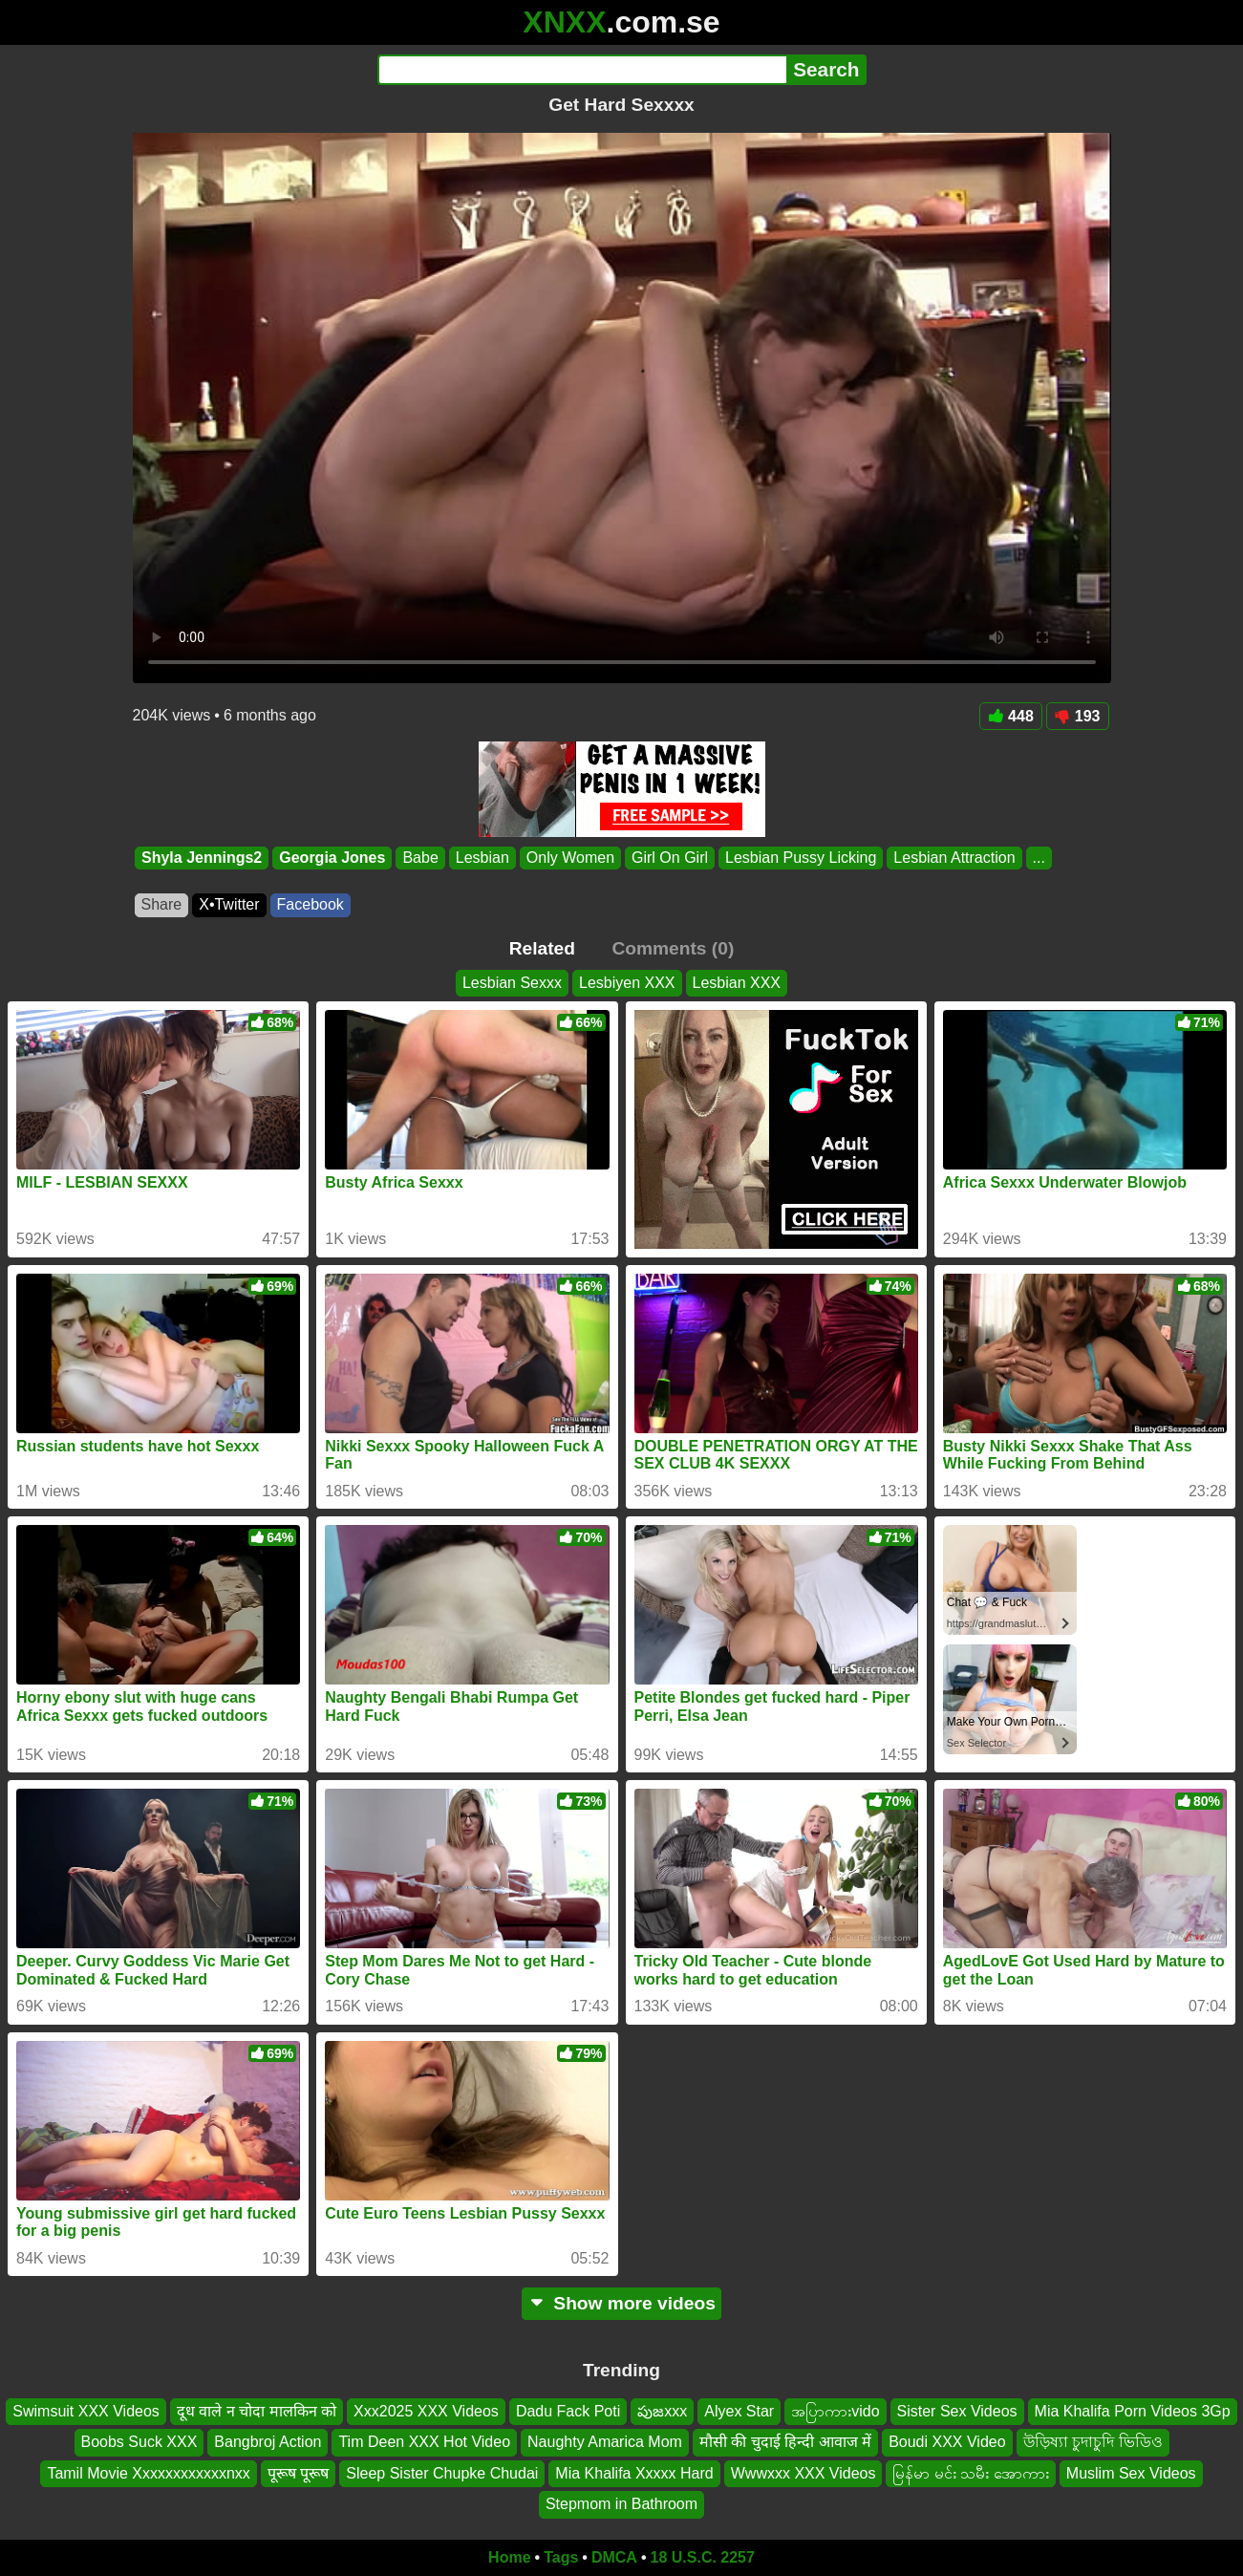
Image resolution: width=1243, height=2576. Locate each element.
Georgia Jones (332, 857)
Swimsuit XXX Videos (86, 2411)
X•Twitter (229, 904)
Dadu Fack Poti (568, 2411)
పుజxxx (662, 2411)
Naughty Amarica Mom (604, 2442)
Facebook (310, 904)
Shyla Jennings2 (201, 857)
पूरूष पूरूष (298, 2473)
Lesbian (481, 857)
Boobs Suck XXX (139, 2442)
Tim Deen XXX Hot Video (424, 2442)
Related (542, 948)
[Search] (582, 69)
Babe (420, 857)
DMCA (614, 2557)
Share (161, 904)
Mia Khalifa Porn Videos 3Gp (1133, 2411)
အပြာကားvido (835, 2411)
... (1038, 857)
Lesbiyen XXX (627, 983)
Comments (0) (672, 948)
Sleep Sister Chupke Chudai (442, 2473)
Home (509, 2557)
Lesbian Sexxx (512, 983)
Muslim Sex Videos (1131, 2473)
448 (1011, 716)
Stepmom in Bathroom (621, 2504)
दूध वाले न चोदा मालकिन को (256, 2411)
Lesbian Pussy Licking (800, 857)
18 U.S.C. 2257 (703, 2557)
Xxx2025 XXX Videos (426, 2411)
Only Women (569, 857)
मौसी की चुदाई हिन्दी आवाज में (785, 2442)
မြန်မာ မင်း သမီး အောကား (970, 2473)
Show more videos (621, 2303)
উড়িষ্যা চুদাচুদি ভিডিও (1093, 2442)
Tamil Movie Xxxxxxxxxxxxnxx (148, 2473)
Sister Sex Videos (957, 2411)
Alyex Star (739, 2411)
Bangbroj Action (267, 2442)
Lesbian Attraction (954, 857)
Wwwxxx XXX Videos (803, 2473)
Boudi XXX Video (947, 2442)
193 (1078, 716)
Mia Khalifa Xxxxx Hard (634, 2473)
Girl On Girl (670, 857)
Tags (561, 2557)
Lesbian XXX (737, 983)
